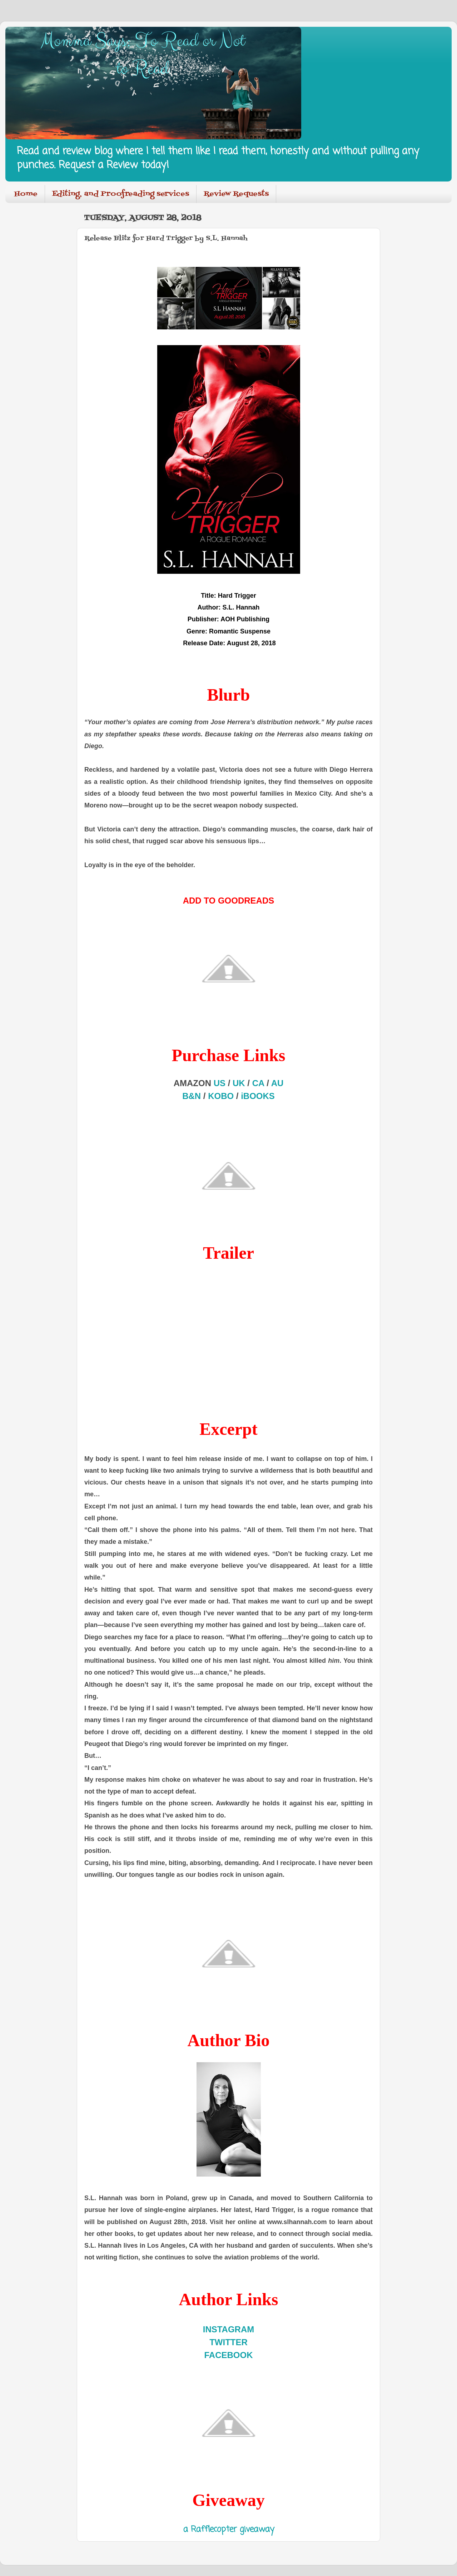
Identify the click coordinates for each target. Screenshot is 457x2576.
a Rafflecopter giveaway (228, 2529)
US (219, 1083)
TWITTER (228, 2342)
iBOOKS (258, 1096)
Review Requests (236, 194)
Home (26, 194)
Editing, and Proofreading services (120, 194)
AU (277, 1083)
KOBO (221, 1096)
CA (258, 1083)
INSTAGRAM (228, 2329)
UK (239, 1083)
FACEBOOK (228, 2355)
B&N (191, 1096)
